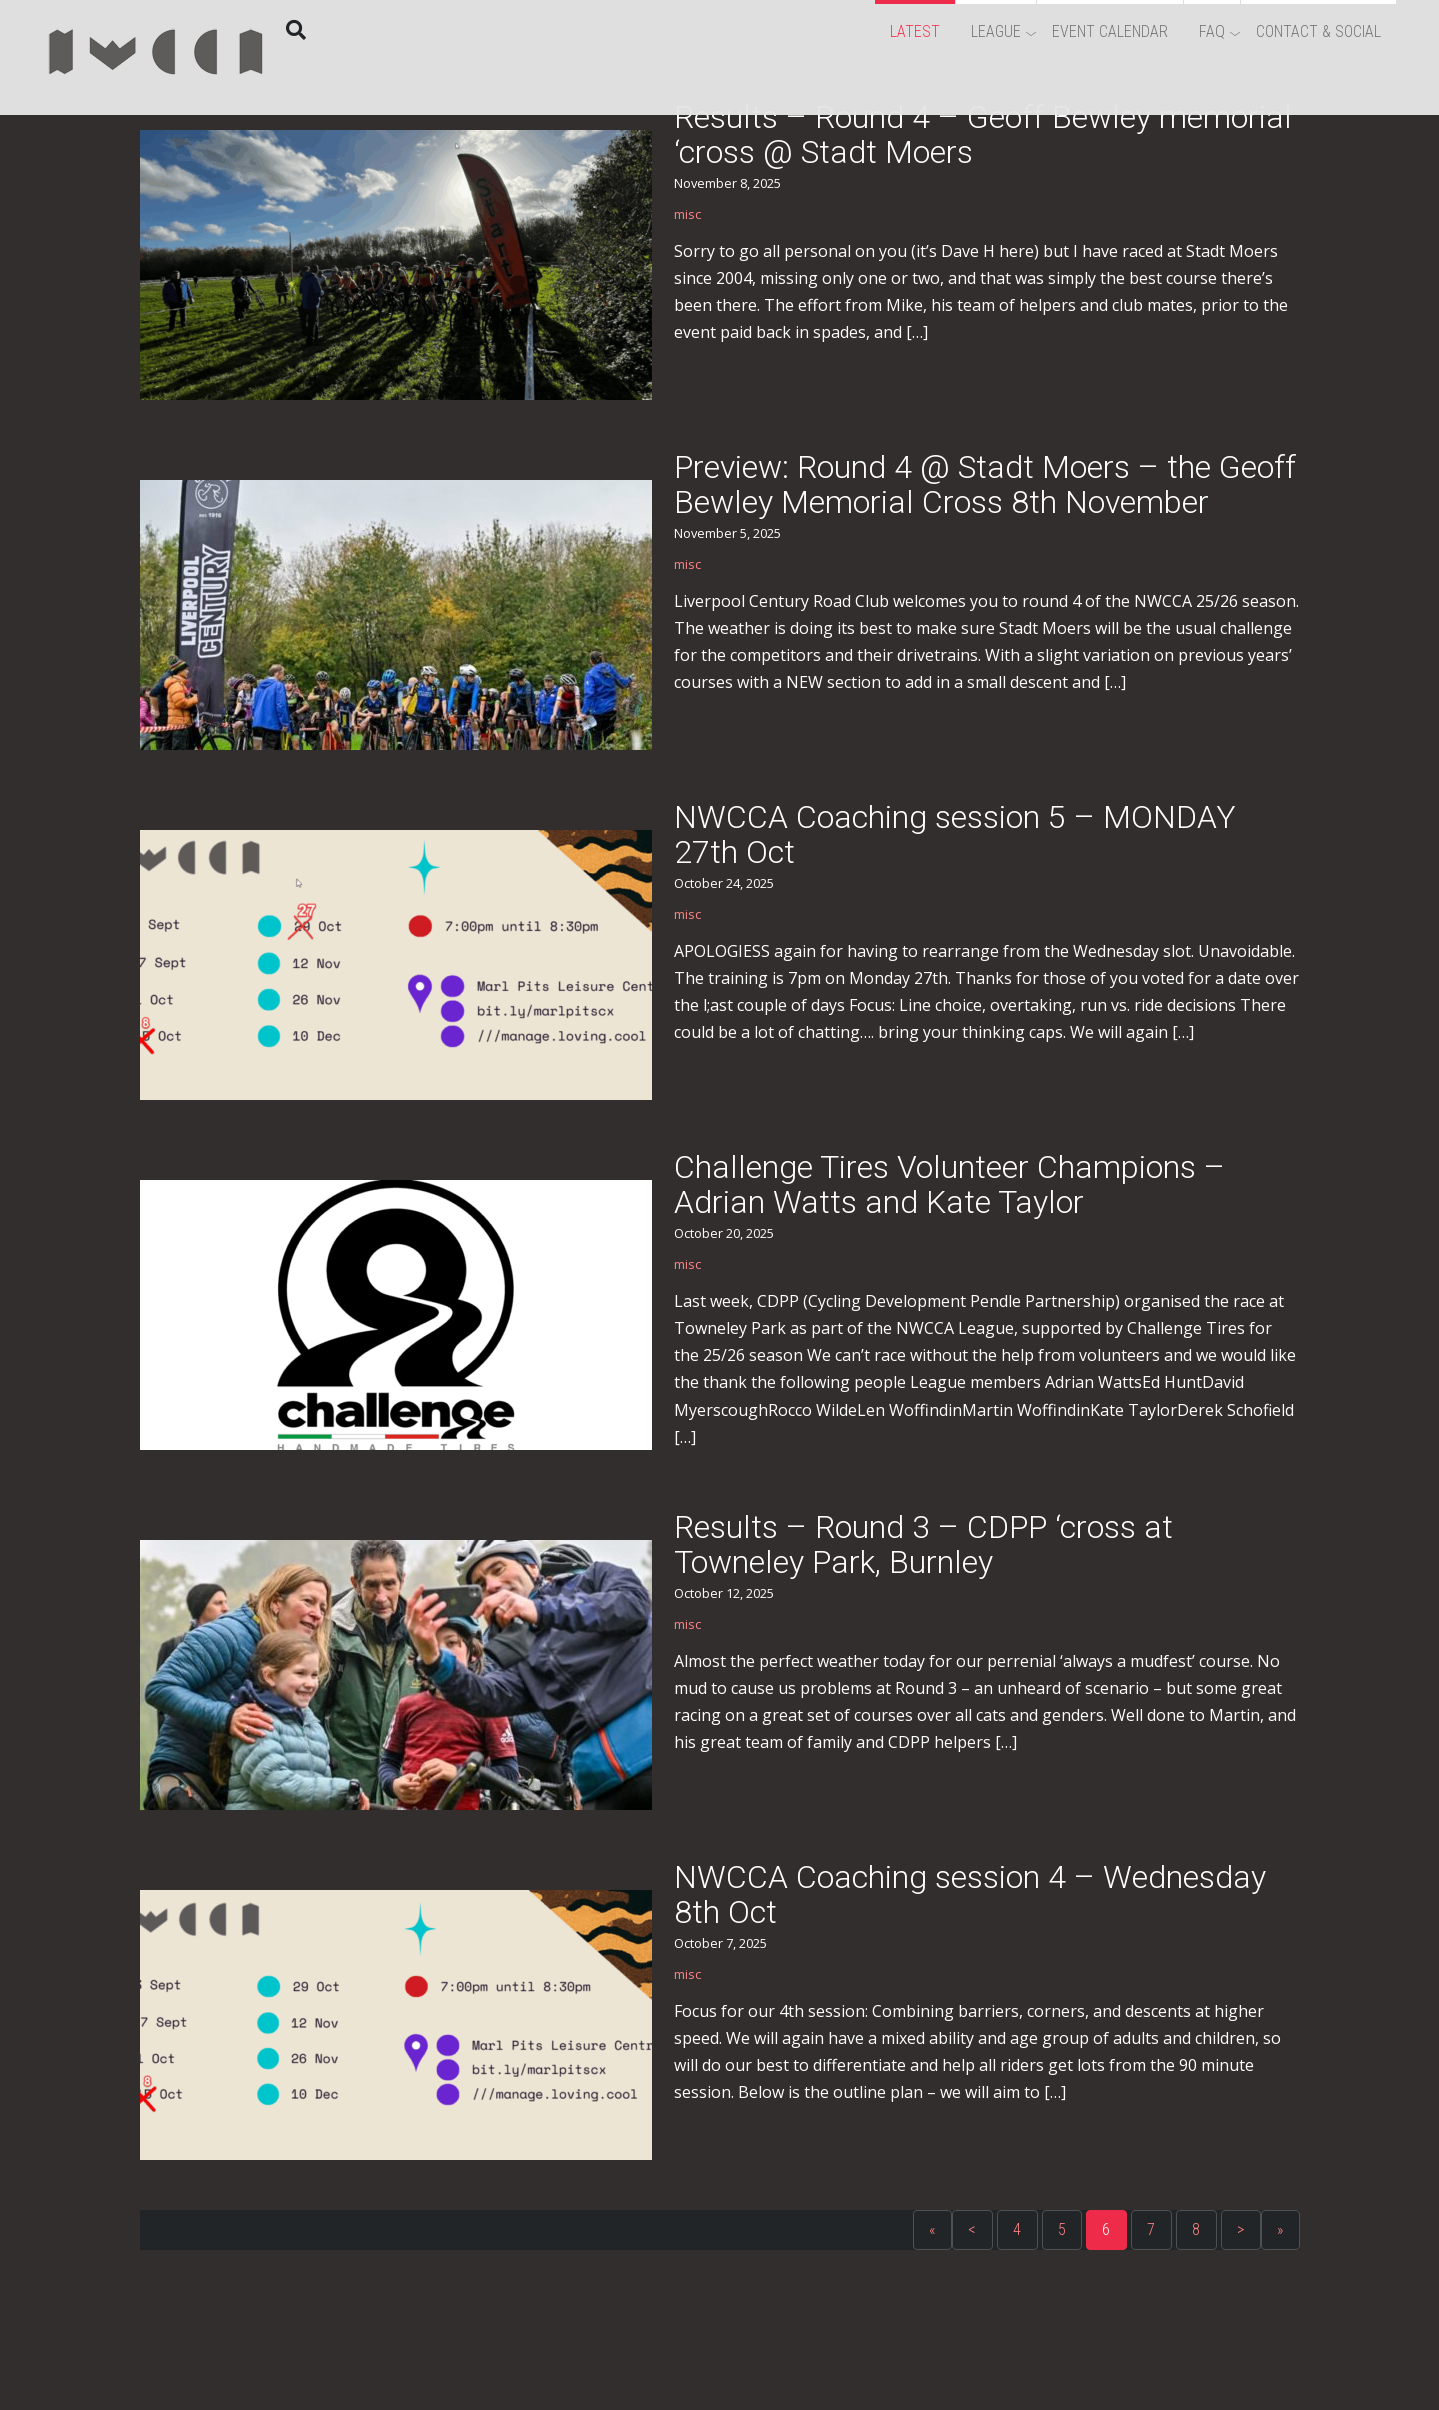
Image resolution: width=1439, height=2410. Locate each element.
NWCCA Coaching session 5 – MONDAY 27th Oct (955, 834)
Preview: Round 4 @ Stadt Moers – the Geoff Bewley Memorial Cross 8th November (985, 484)
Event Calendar (1110, 31)
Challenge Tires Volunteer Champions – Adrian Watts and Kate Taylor (949, 1184)
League (996, 31)
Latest (915, 31)
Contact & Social (1318, 31)
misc (687, 214)
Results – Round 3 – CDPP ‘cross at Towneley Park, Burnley (923, 1544)
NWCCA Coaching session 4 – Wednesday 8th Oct (970, 1894)
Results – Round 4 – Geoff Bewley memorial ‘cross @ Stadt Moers (983, 134)
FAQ (1212, 31)
